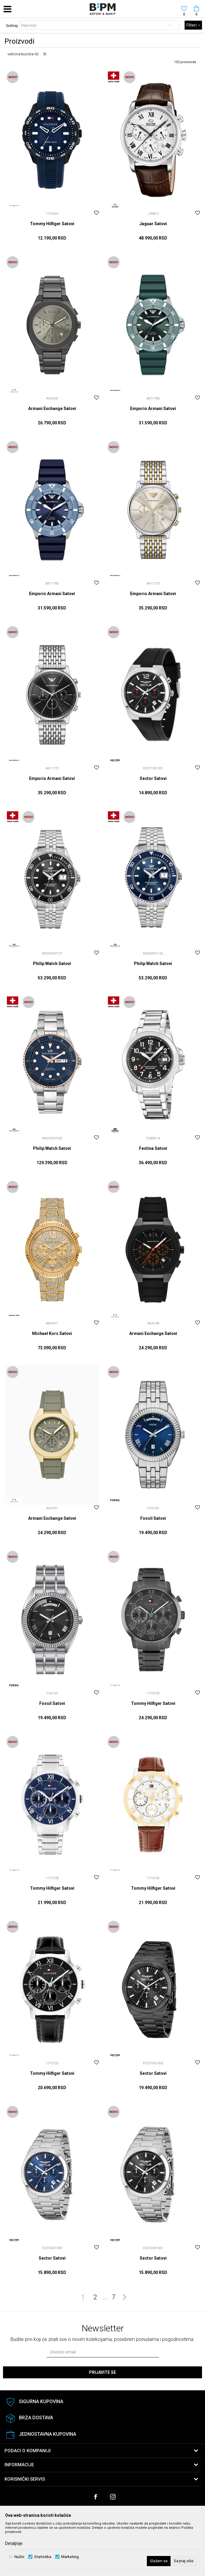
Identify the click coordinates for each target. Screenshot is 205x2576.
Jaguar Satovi (153, 223)
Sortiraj (12, 26)
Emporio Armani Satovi (153, 408)
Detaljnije (13, 2543)
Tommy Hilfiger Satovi (52, 223)
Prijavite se (102, 2372)
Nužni (19, 2556)
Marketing (70, 2556)
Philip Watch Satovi (52, 963)
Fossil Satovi (153, 1518)
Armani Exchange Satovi (52, 408)
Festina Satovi (153, 1148)
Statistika (42, 2556)
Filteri (193, 25)
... (105, 2297)
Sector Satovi (153, 778)
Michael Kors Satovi (52, 1333)
